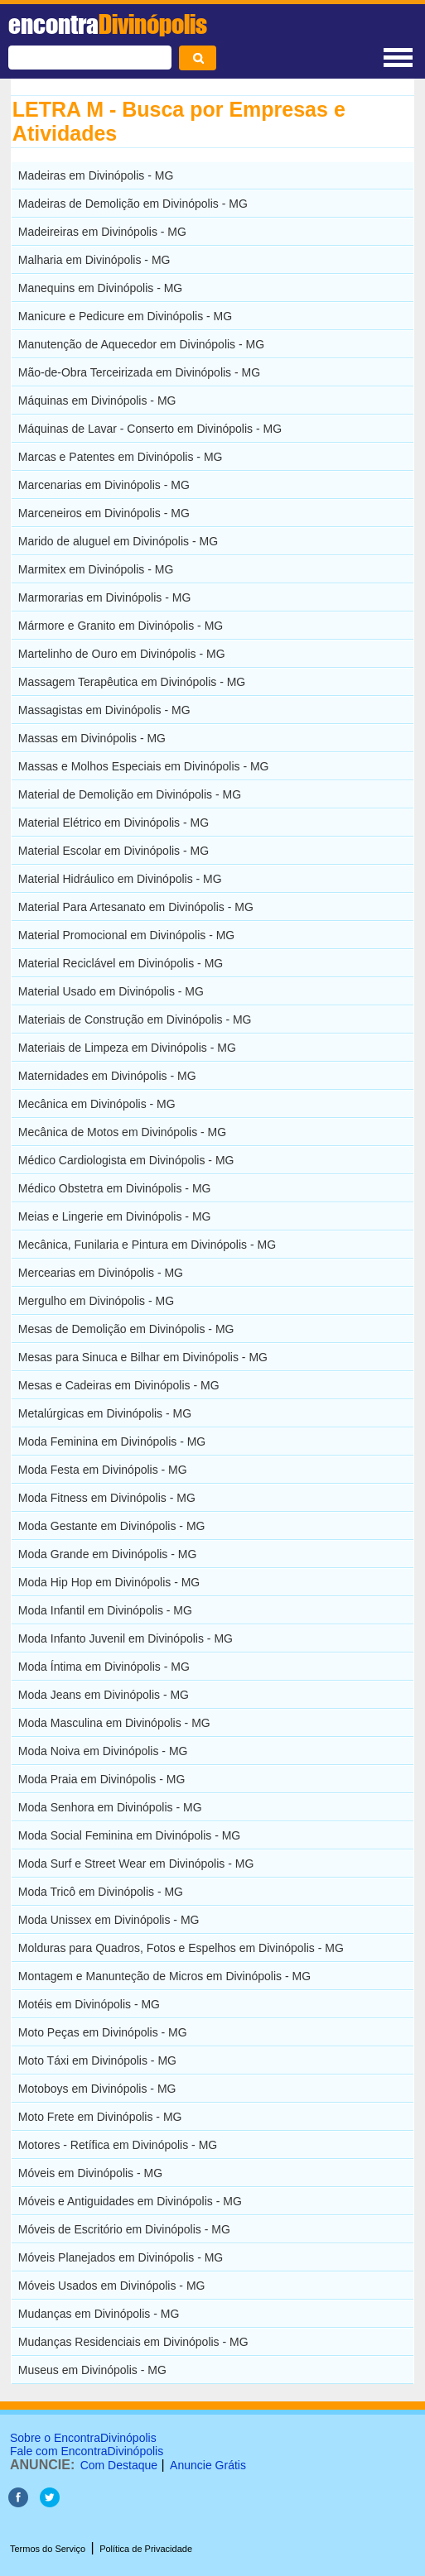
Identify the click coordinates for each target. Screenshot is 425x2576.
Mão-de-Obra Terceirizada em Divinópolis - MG (139, 372)
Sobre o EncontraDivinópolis (83, 2437)
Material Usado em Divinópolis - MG (111, 991)
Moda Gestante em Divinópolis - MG (111, 1526)
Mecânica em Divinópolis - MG (97, 1104)
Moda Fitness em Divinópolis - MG (107, 1497)
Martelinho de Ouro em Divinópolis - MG (121, 653)
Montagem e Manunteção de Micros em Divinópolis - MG (164, 1976)
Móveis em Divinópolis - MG (90, 2173)
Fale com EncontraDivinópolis (86, 2451)
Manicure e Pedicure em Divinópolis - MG (125, 316)
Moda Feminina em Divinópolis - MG (111, 1441)
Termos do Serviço (47, 2549)
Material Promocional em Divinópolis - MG (126, 935)
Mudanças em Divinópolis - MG (99, 2313)
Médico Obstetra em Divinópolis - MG (114, 1188)
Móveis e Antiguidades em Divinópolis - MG (130, 2201)
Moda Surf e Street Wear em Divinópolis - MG (136, 1863)
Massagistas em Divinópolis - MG (104, 710)
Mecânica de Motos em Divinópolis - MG (122, 1132)
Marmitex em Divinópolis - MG (95, 569)
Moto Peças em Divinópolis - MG (102, 2032)
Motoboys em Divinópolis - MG (97, 2088)
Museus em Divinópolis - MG (92, 2370)
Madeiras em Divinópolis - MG (96, 175)
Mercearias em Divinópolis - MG (100, 1272)
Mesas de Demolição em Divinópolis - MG (126, 1329)
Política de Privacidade (145, 2549)
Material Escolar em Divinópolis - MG (113, 850)
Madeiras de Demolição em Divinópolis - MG (133, 203)
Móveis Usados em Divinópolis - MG (111, 2285)
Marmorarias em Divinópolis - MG (104, 597)
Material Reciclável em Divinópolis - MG (120, 963)
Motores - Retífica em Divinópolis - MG (117, 2144)
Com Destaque (118, 2465)
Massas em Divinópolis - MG (92, 738)
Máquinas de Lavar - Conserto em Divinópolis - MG (150, 428)
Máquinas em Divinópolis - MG (97, 400)
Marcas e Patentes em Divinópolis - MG (120, 456)
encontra (107, 24)
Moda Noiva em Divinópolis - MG (103, 1751)
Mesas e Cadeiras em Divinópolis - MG (119, 1385)
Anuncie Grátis (208, 2465)
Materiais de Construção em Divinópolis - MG (135, 1019)
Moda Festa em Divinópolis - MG (102, 1469)
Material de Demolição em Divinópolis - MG (129, 794)
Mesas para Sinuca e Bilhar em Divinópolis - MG (143, 1357)
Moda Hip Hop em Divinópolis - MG (109, 1582)
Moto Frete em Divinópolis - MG (100, 2116)
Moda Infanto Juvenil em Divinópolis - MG (125, 1638)
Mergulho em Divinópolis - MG (96, 1300)
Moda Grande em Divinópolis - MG (107, 1554)
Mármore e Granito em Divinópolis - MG (120, 625)
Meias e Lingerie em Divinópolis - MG (114, 1216)
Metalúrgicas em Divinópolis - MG (104, 1413)
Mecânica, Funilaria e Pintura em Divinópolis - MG (147, 1244)
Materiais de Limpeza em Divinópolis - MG (127, 1047)
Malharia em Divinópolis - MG (94, 259)
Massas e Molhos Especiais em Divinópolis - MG (143, 766)
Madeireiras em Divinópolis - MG (102, 231)
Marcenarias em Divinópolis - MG (104, 485)
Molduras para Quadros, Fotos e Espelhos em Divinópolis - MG (181, 1948)
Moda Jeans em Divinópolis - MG (103, 1694)
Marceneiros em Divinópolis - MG (104, 513)
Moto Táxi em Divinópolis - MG (97, 2060)
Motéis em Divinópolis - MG (89, 2004)
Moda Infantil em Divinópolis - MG (105, 1610)
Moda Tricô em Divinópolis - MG (100, 1891)
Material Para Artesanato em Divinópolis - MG (136, 907)
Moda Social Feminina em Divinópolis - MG (129, 1835)
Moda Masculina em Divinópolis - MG (114, 1722)
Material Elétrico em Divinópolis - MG (113, 822)
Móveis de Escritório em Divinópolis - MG (124, 2229)
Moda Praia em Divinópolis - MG (102, 1779)
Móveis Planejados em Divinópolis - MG (120, 2257)
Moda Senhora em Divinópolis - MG (110, 1807)
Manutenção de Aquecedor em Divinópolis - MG (141, 344)
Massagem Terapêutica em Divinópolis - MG (131, 681)
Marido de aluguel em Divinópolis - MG (118, 541)
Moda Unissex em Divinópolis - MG (109, 1919)
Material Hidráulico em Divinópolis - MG (120, 878)
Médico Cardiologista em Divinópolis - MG (126, 1160)
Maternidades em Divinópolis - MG (107, 1075)
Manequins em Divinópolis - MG (100, 288)
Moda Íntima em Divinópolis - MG (104, 1666)
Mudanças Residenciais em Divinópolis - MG (133, 2341)
